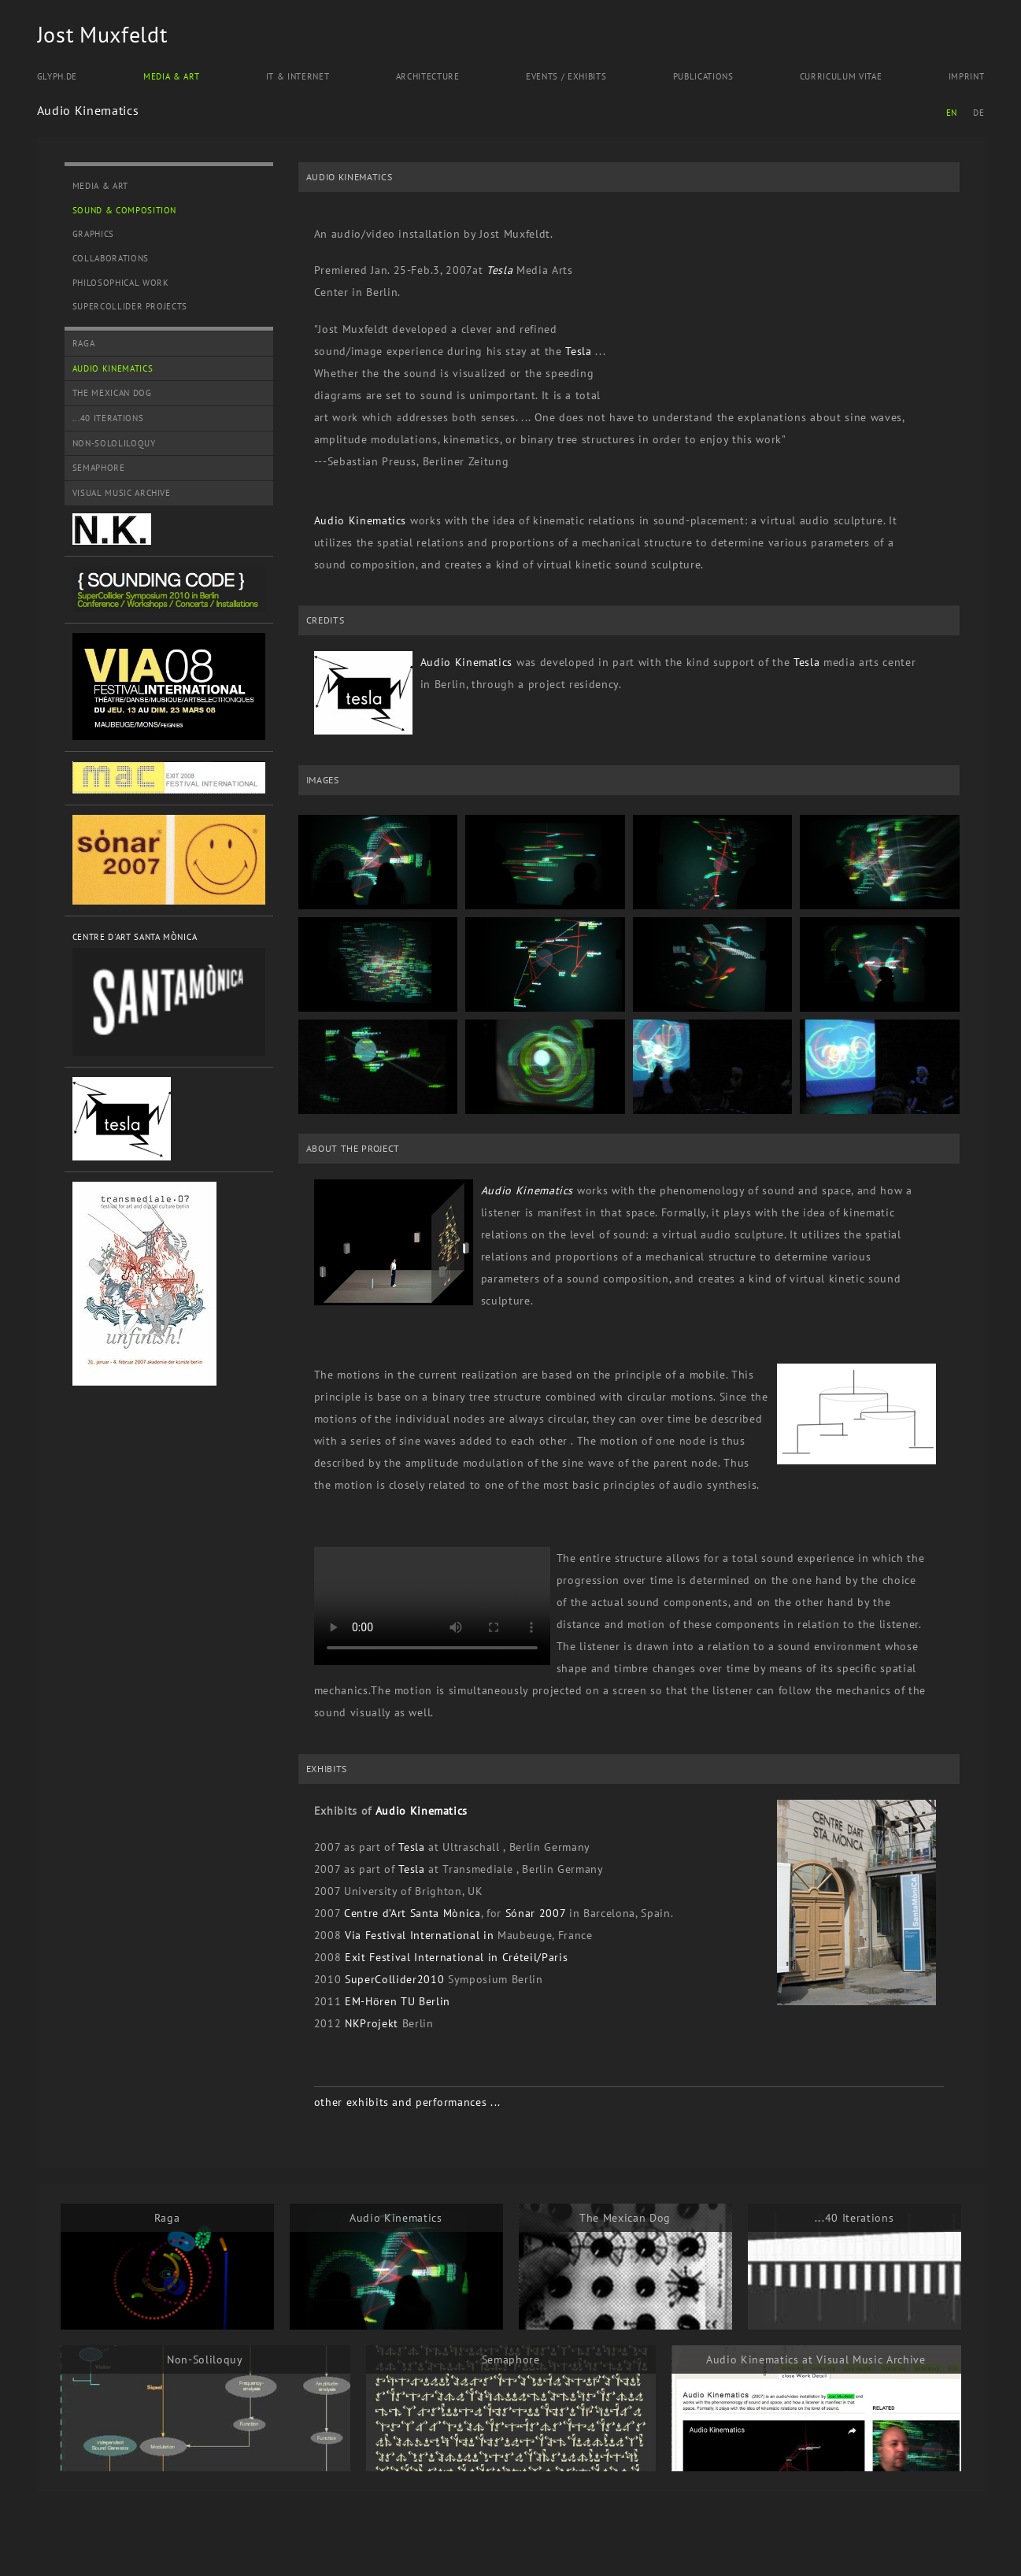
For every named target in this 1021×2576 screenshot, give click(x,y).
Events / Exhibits (566, 76)
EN (951, 112)
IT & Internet (298, 76)
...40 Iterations (108, 418)
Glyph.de (57, 76)
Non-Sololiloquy (114, 443)
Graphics (93, 233)
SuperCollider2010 (394, 1979)
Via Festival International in (419, 1935)
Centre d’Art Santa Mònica (412, 1913)
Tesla (499, 270)
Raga (83, 343)
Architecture (428, 76)
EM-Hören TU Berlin (397, 2001)
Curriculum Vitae (841, 76)
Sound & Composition (124, 210)
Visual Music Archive (121, 492)
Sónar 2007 (533, 1913)
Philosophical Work (120, 282)
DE (978, 112)
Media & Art (171, 76)
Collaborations (110, 258)
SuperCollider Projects (130, 306)
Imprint (967, 76)
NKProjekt (371, 2023)
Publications (703, 76)
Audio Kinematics (113, 368)
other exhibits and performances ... (407, 2102)
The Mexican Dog (112, 392)
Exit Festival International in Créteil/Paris (456, 1957)
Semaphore (98, 467)
